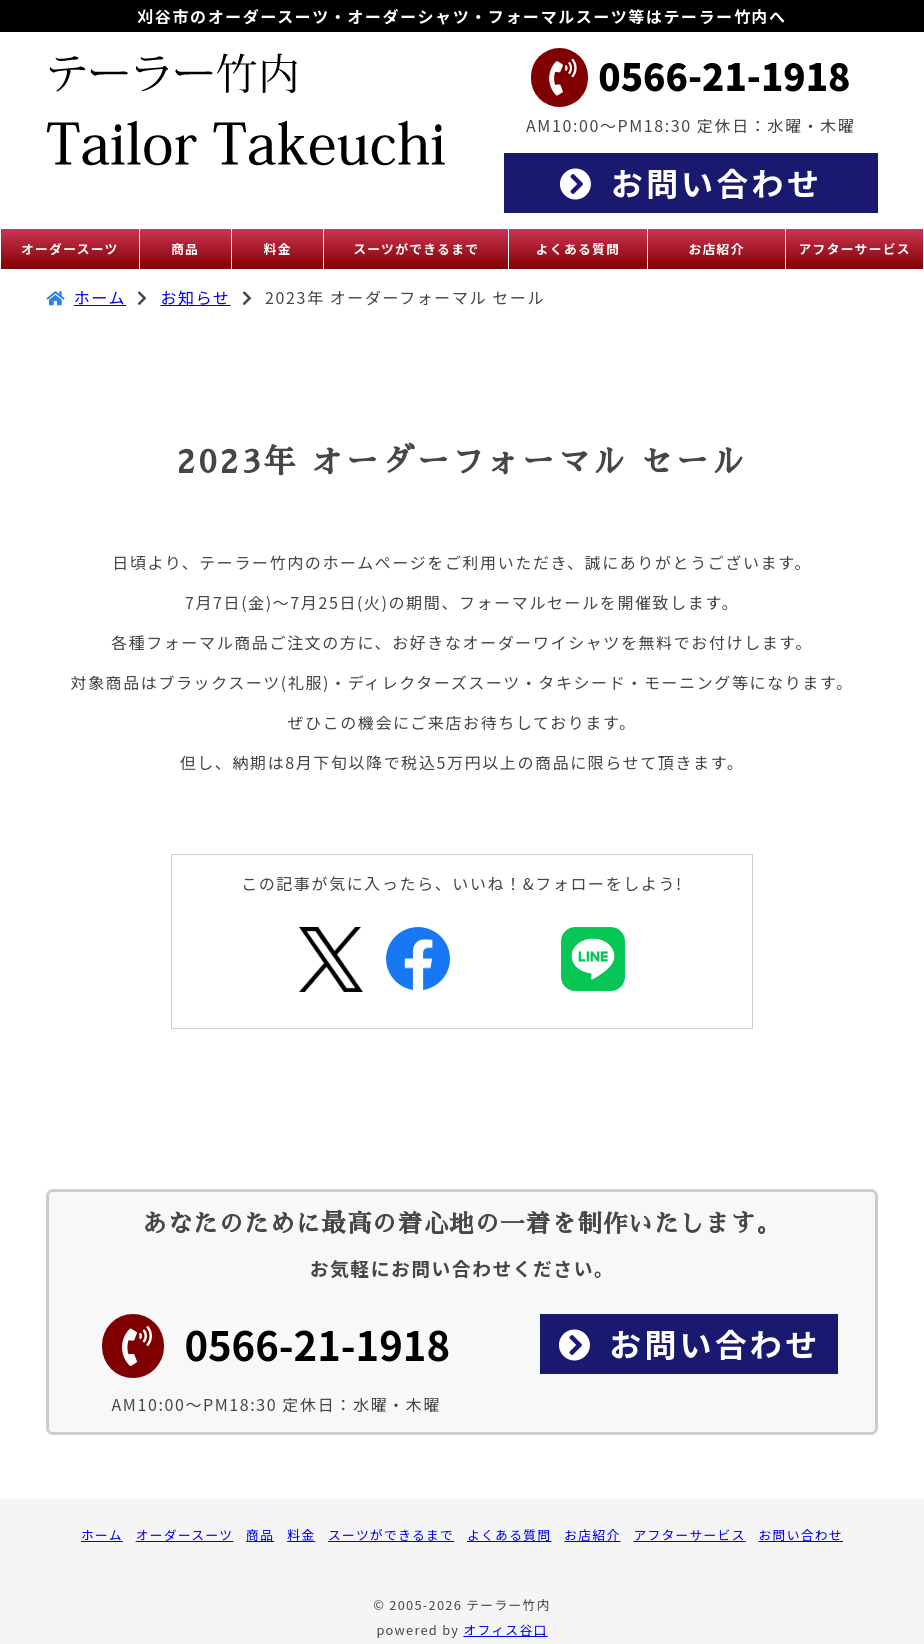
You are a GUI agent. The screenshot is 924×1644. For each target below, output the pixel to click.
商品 (260, 1534)
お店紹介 (592, 1534)
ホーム (100, 297)
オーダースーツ (185, 1534)
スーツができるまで (391, 1534)
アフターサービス (689, 1534)
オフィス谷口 (505, 1629)
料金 (301, 1534)
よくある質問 (509, 1534)
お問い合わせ (801, 1534)
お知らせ (196, 297)
